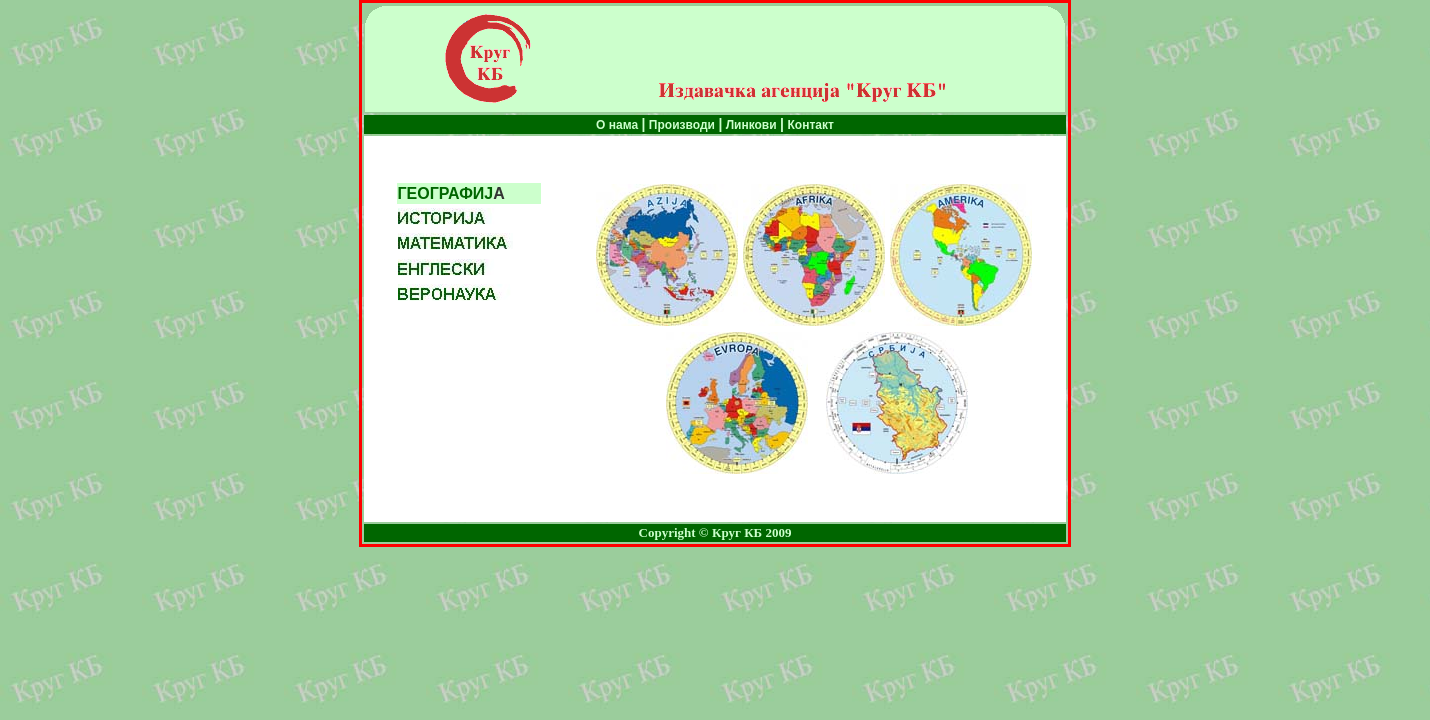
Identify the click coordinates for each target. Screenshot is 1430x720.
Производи (682, 125)
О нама (618, 125)
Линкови (749, 125)
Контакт (811, 125)
